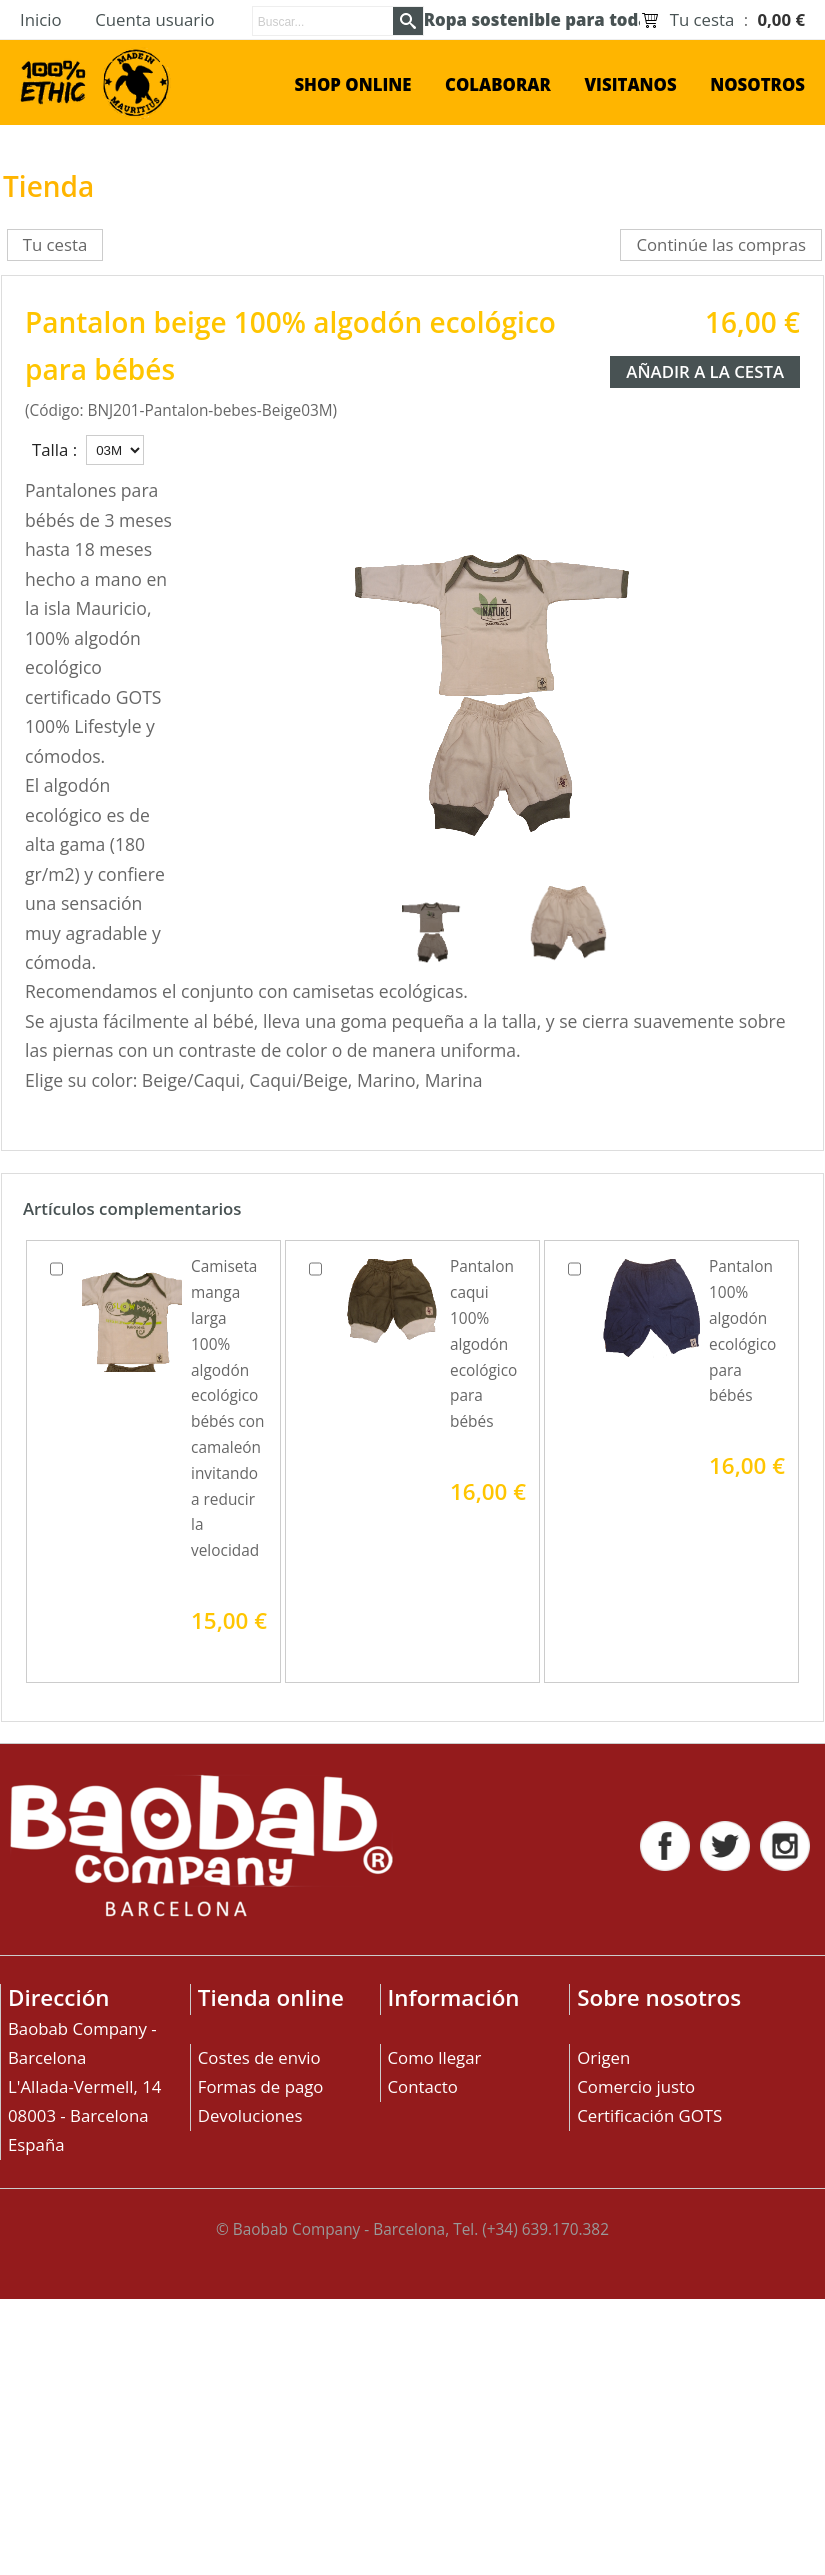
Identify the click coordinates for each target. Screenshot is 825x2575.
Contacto (423, 2086)
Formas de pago (261, 2086)
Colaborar (498, 84)
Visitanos (630, 84)
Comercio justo (636, 2086)
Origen (603, 2057)
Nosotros (757, 84)
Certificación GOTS (649, 2115)
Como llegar (435, 2057)
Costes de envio (259, 2057)
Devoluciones (250, 2115)
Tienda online (271, 1997)
